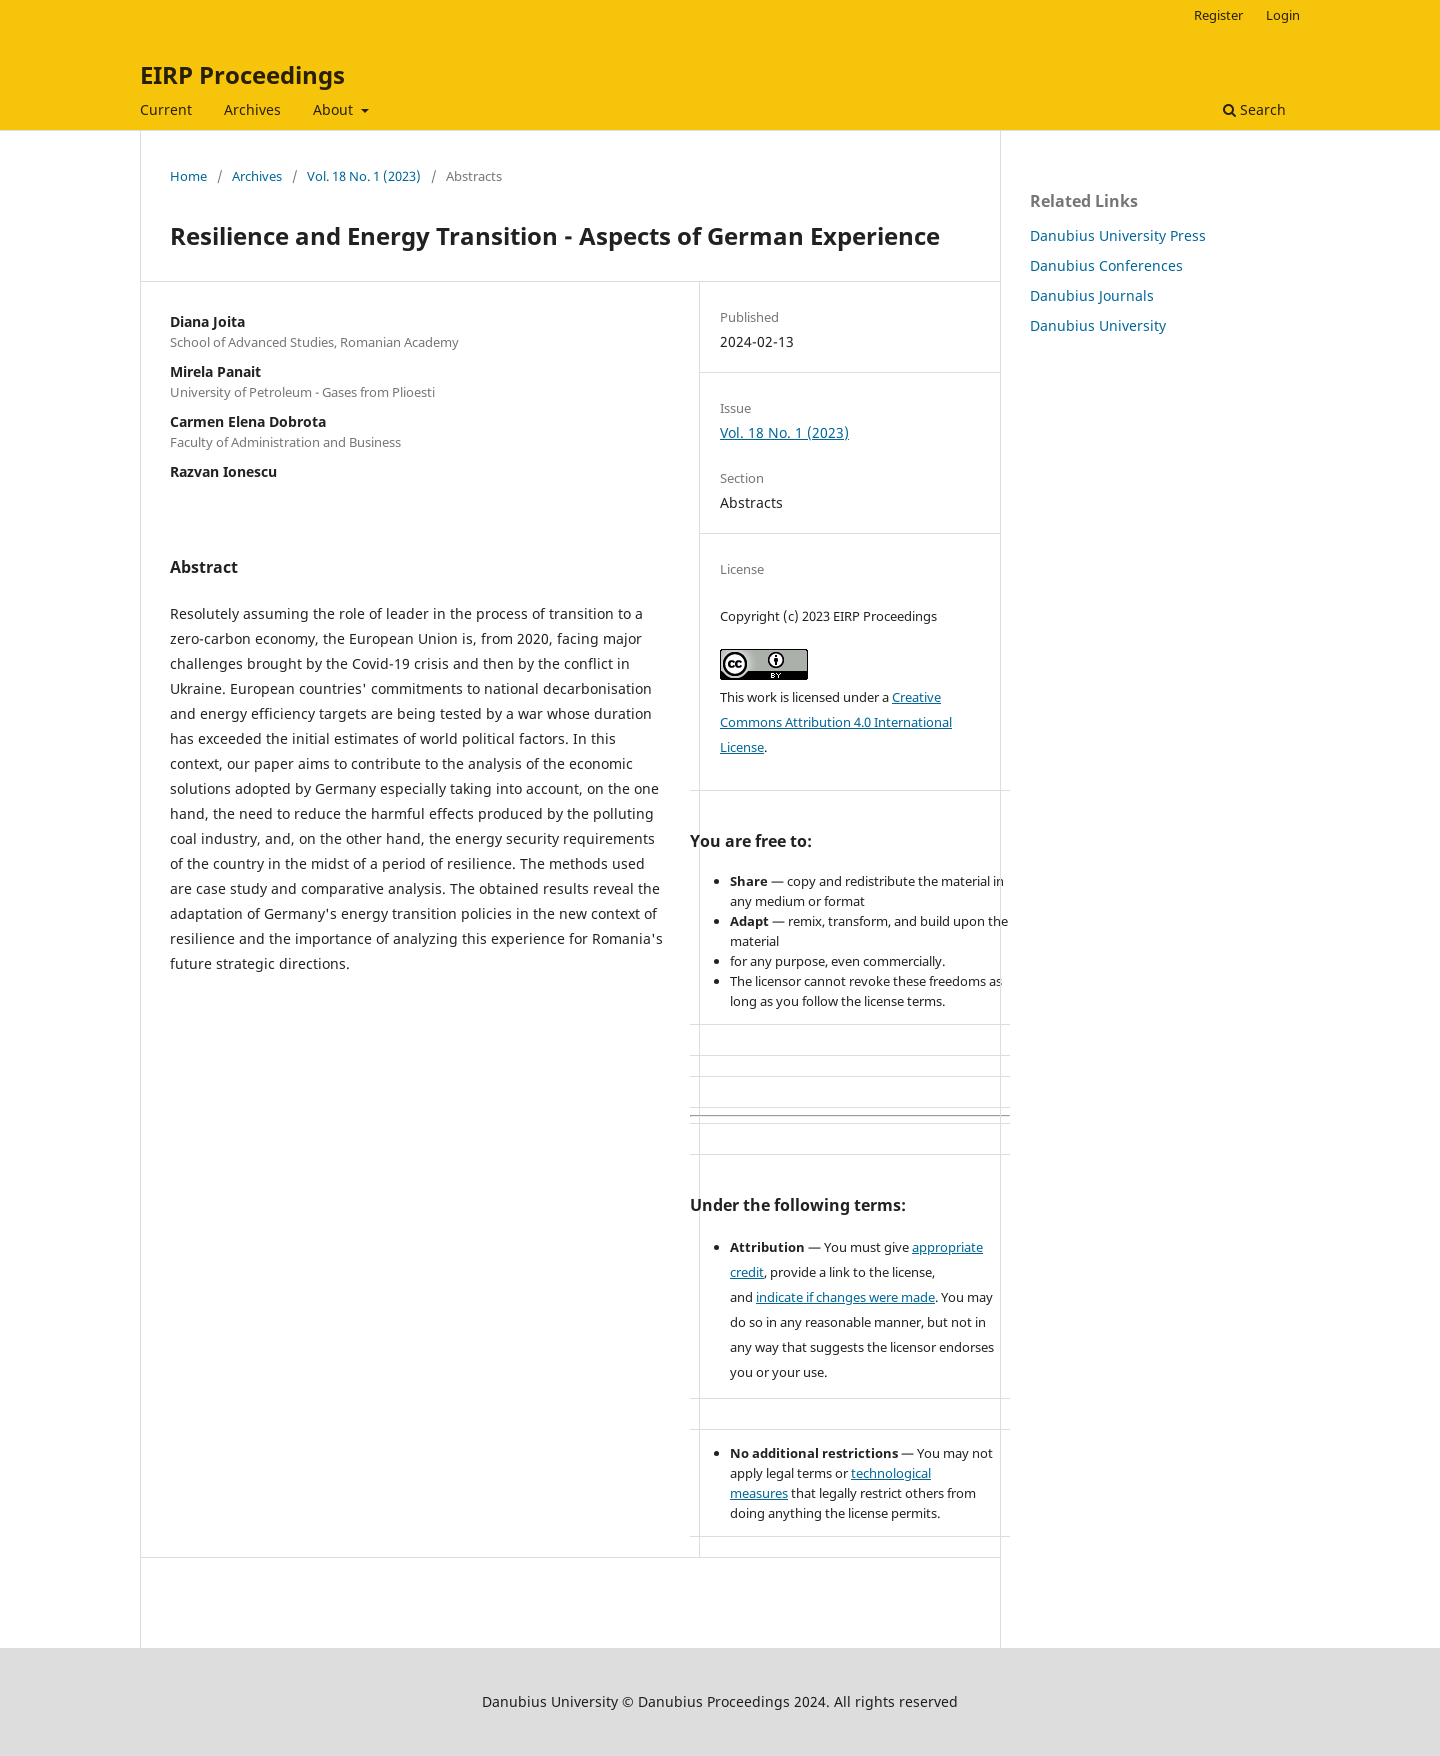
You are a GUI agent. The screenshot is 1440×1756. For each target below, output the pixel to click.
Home (188, 176)
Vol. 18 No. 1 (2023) (364, 176)
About (335, 109)
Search (1254, 109)
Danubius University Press (1118, 235)
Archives (252, 109)
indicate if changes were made (845, 1297)
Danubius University (1098, 325)
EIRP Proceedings (242, 74)
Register (1218, 15)
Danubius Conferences (1106, 265)
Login (1283, 15)
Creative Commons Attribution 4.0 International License (836, 722)
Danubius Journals (1092, 295)
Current (166, 109)
